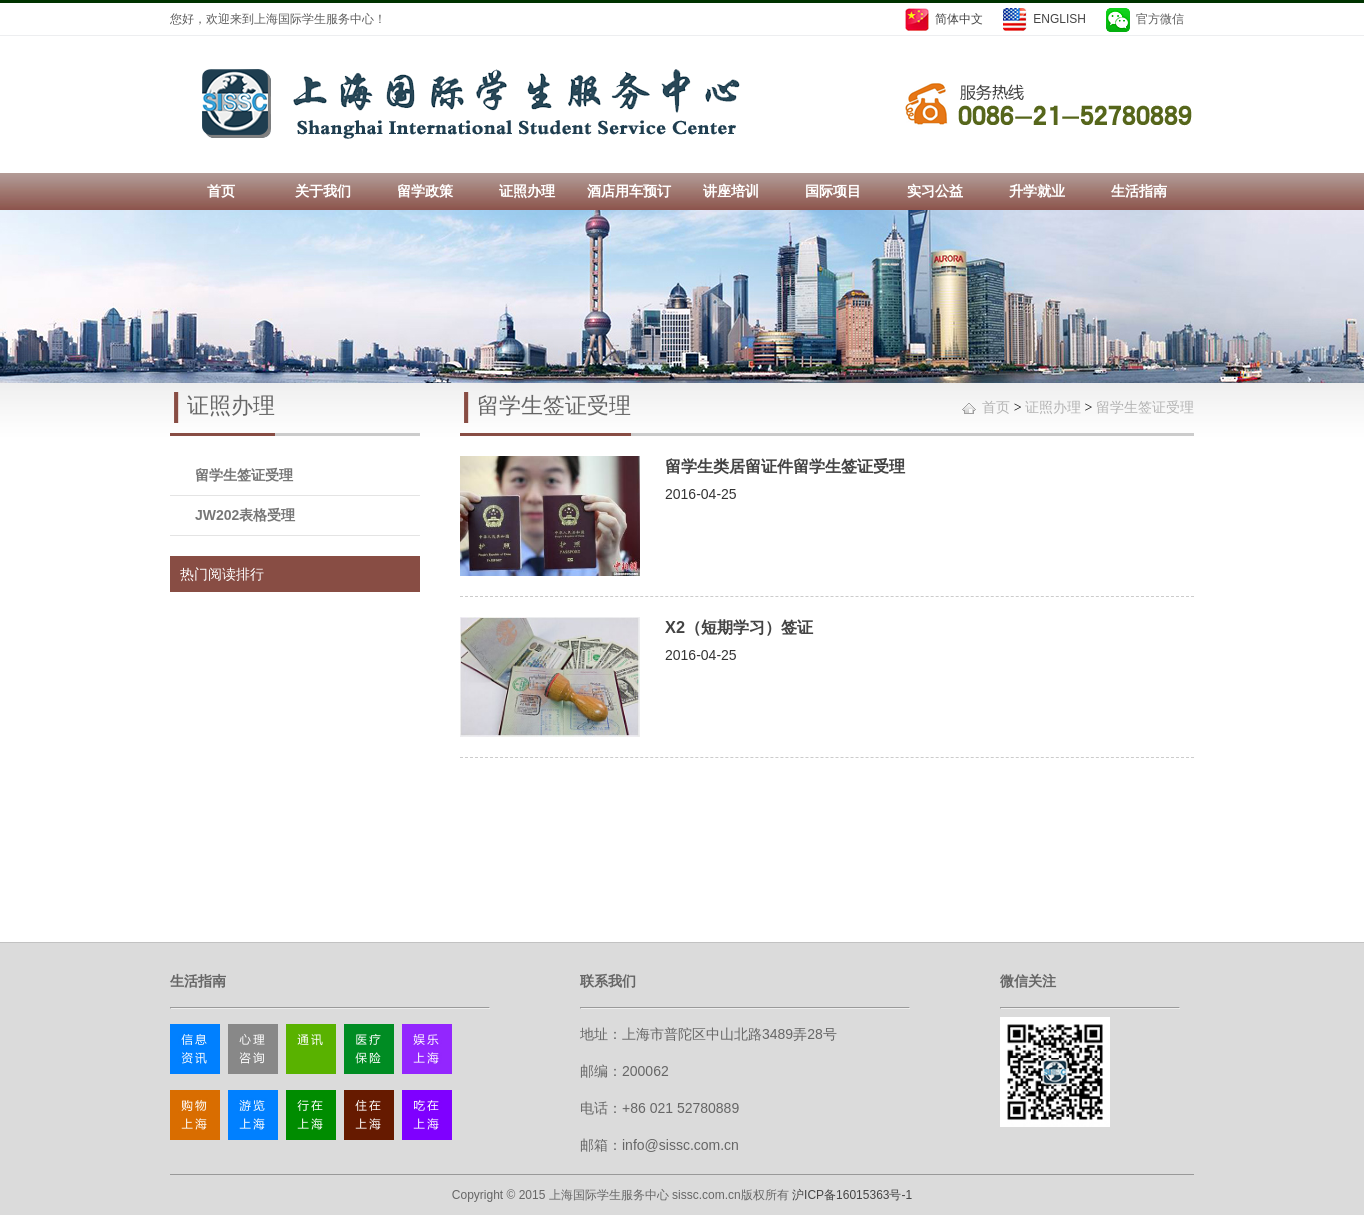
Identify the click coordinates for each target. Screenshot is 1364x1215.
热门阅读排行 (222, 574)
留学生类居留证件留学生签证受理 (785, 466)
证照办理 (527, 191)
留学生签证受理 (244, 475)
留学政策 (425, 191)
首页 (221, 191)
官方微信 (1160, 19)
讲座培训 (731, 191)
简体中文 (959, 19)
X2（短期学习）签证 (739, 627)
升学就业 (1037, 191)
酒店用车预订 (629, 191)
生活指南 (1139, 191)
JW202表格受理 (245, 515)
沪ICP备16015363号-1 (852, 1195)
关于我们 (323, 191)
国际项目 (833, 191)
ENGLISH (1059, 19)
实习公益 (935, 191)
